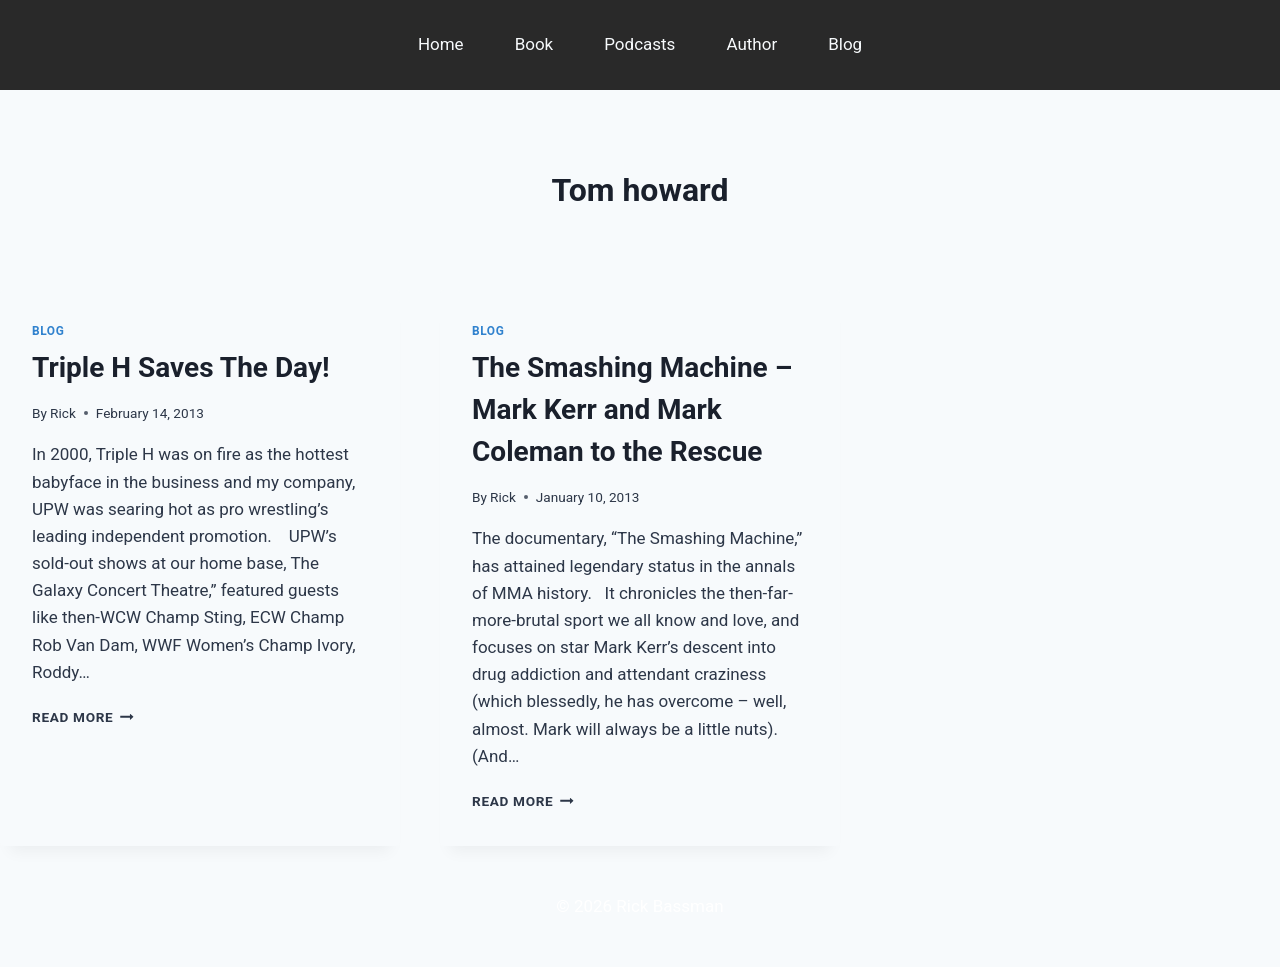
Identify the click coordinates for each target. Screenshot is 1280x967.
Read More (83, 717)
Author (751, 44)
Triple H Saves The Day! (181, 367)
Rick (63, 413)
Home (441, 44)
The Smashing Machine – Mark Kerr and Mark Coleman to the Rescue (632, 409)
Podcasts (639, 44)
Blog (845, 44)
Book (534, 44)
